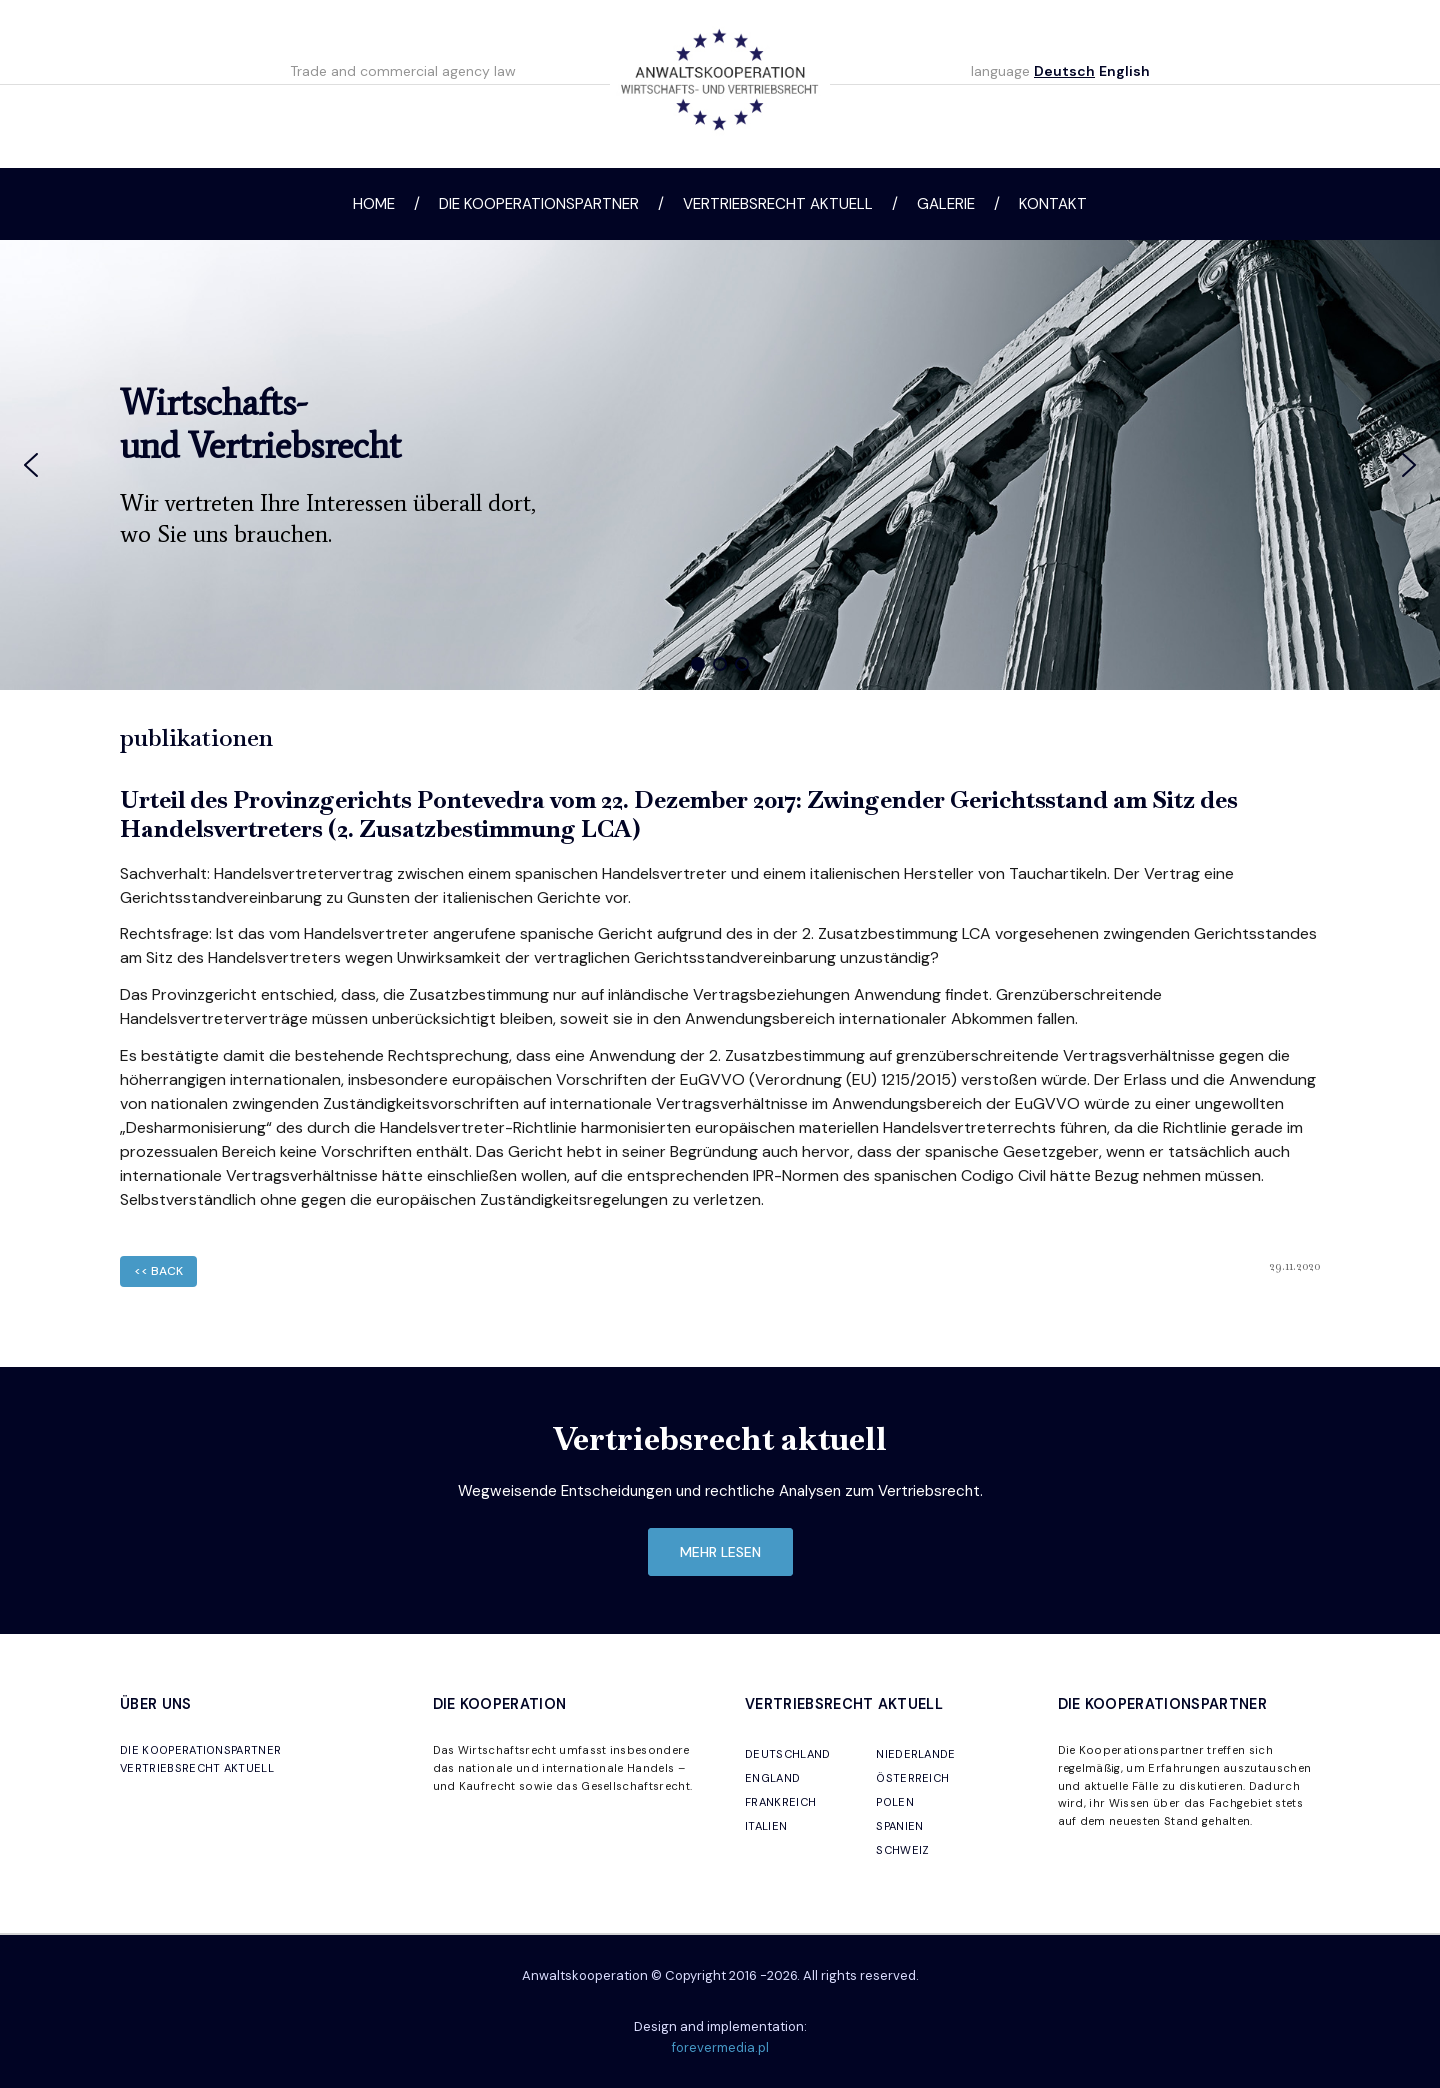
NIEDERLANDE (916, 1754)
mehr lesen (720, 1552)
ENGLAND (772, 1778)
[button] (31, 465)
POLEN (895, 1802)
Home (374, 204)
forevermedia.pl (720, 2047)
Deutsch (1064, 71)
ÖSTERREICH (912, 1778)
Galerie (946, 204)
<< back (158, 1271)
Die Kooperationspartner (539, 204)
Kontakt (1053, 204)
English (1124, 71)
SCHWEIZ (902, 1850)
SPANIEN (899, 1826)
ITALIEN (766, 1826)
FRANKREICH (780, 1802)
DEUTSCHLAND (788, 1754)
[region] (720, 465)
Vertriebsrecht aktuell (778, 204)
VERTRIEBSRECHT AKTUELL (197, 1768)
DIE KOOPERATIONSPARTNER (200, 1750)
